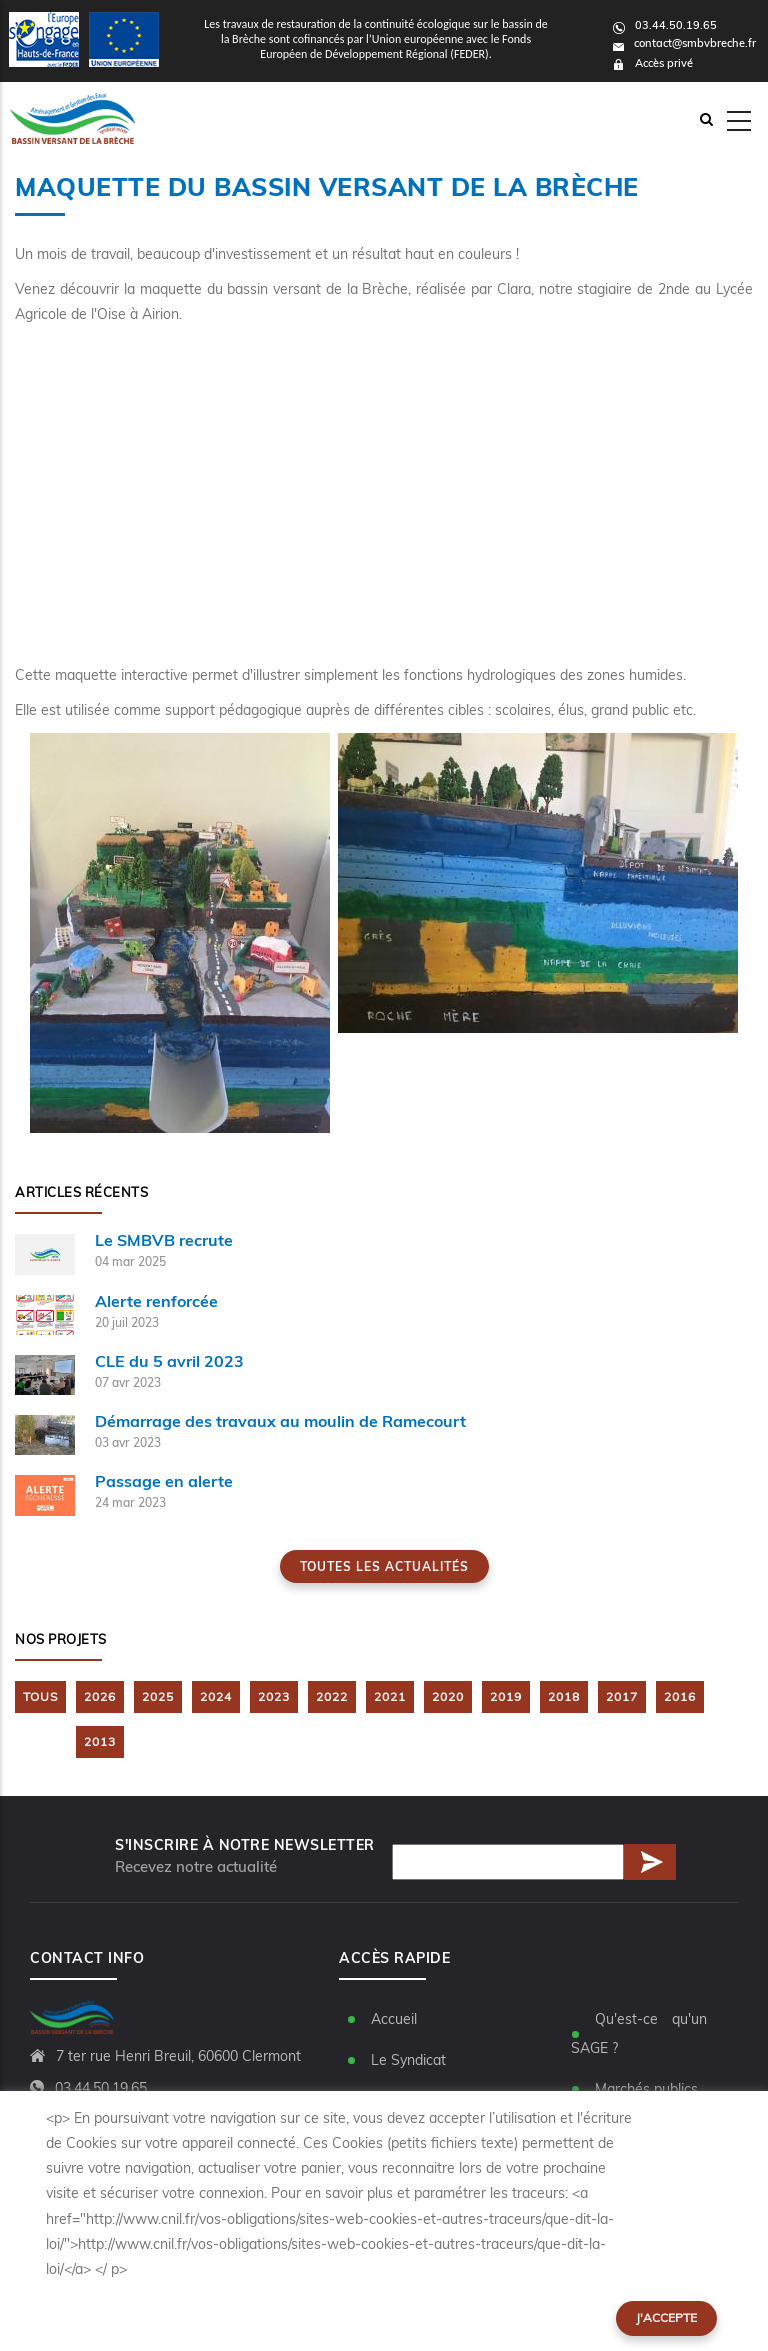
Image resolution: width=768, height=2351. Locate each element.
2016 (680, 1696)
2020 (448, 1696)
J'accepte (666, 2317)
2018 (564, 1696)
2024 (216, 1696)
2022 (332, 1696)
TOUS (40, 1696)
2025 (158, 1696)
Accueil (394, 2019)
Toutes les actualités (384, 1566)
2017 (622, 1696)
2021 (390, 1696)
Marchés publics (646, 2089)
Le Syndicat (408, 2060)
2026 (100, 1696)
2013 (100, 1741)
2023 (274, 1696)
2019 (506, 1696)
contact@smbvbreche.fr (684, 43)
